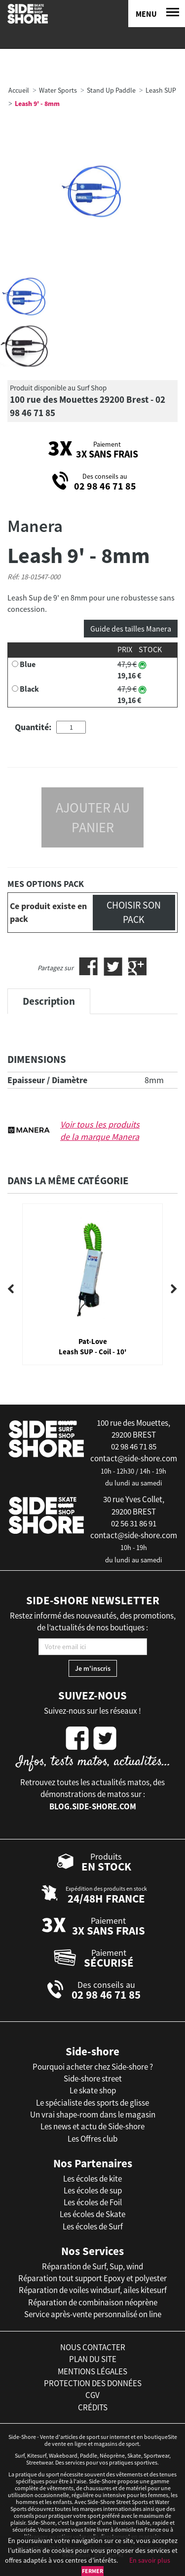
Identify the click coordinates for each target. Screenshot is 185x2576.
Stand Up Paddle (111, 90)
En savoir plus (149, 2560)
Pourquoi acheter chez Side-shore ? (93, 2066)
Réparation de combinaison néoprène (92, 2302)
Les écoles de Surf (93, 2226)
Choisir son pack (134, 912)
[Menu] (156, 13)
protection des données (93, 2383)
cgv (92, 2395)
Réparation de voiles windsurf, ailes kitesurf (93, 2290)
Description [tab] (49, 1001)
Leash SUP (161, 90)
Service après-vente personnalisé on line (92, 2314)
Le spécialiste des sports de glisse (92, 2102)
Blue (28, 664)
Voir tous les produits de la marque (100, 1131)
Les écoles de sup (93, 2190)
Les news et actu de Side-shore (92, 2126)
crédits (93, 2407)
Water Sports (58, 90)
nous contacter (92, 2347)
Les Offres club (92, 2138)
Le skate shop (93, 2090)
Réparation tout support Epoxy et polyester (92, 2278)
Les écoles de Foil (93, 2202)
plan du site (92, 2359)
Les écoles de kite (92, 2178)
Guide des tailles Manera (130, 629)
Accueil (18, 90)
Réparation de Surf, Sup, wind (92, 2266)
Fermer (92, 2571)
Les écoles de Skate (92, 2214)
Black (29, 689)
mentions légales (92, 2371)
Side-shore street (93, 2078)
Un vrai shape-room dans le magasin (92, 2114)
